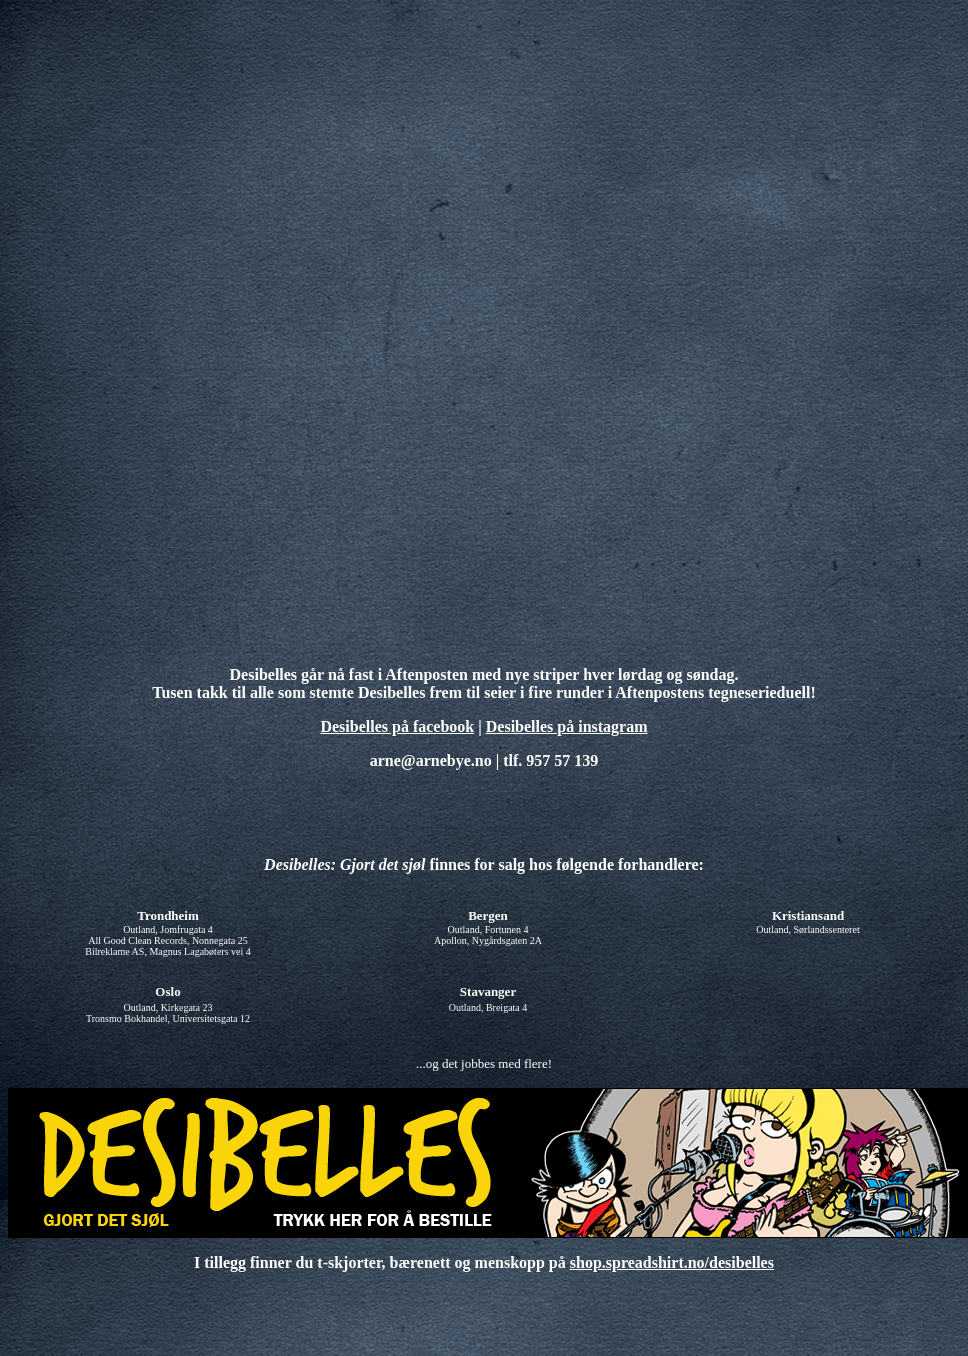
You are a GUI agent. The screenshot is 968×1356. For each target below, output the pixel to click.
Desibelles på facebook (397, 726)
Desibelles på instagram (567, 726)
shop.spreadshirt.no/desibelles (672, 1262)
